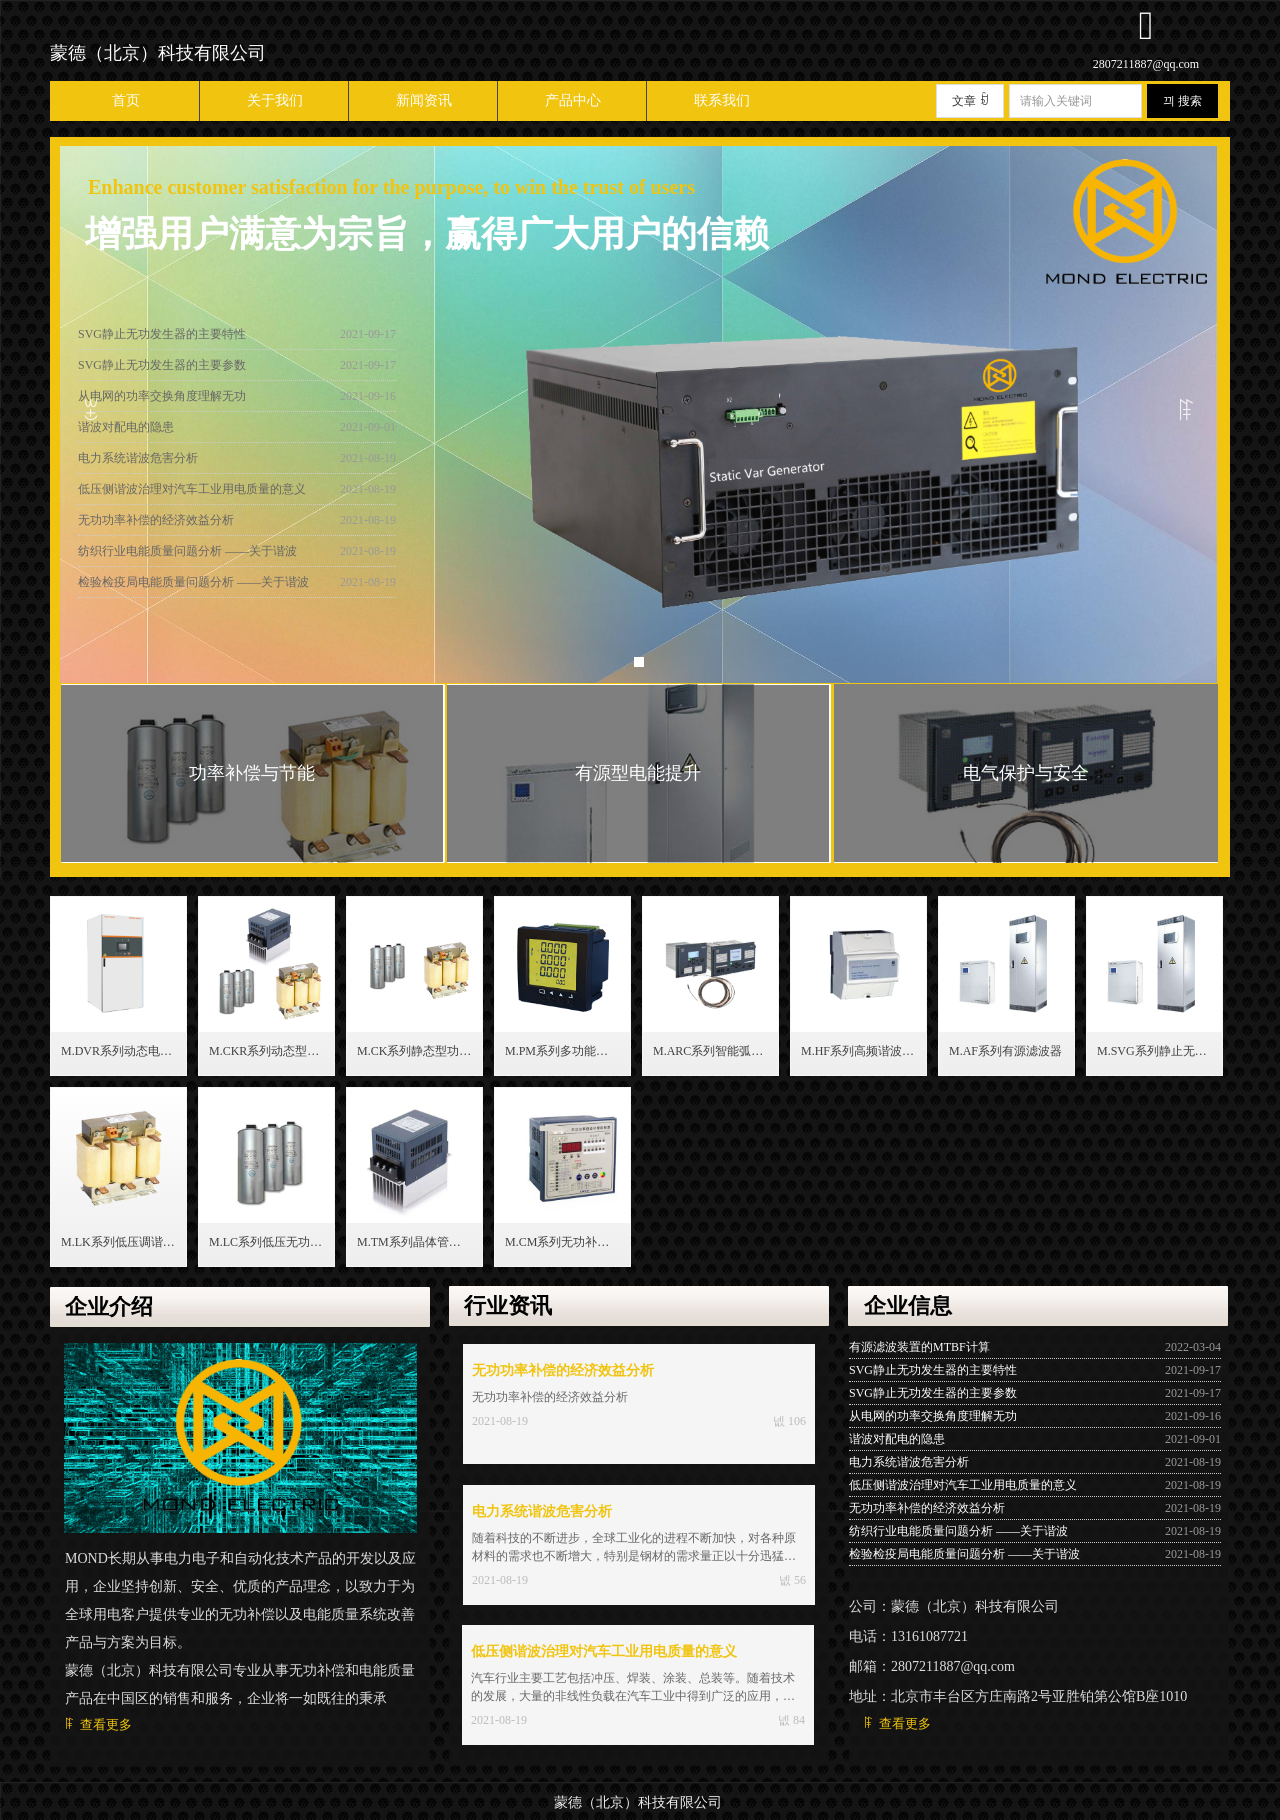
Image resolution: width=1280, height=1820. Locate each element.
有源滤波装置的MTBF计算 (919, 1347)
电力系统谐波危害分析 (138, 464)
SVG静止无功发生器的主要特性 (162, 340)
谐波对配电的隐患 (126, 433)
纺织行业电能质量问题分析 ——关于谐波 (187, 557)
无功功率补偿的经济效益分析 (156, 526)
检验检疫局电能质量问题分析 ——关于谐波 (193, 588)
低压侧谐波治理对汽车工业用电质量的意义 (192, 495)
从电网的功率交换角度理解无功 (162, 402)
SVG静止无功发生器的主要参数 (162, 371)
